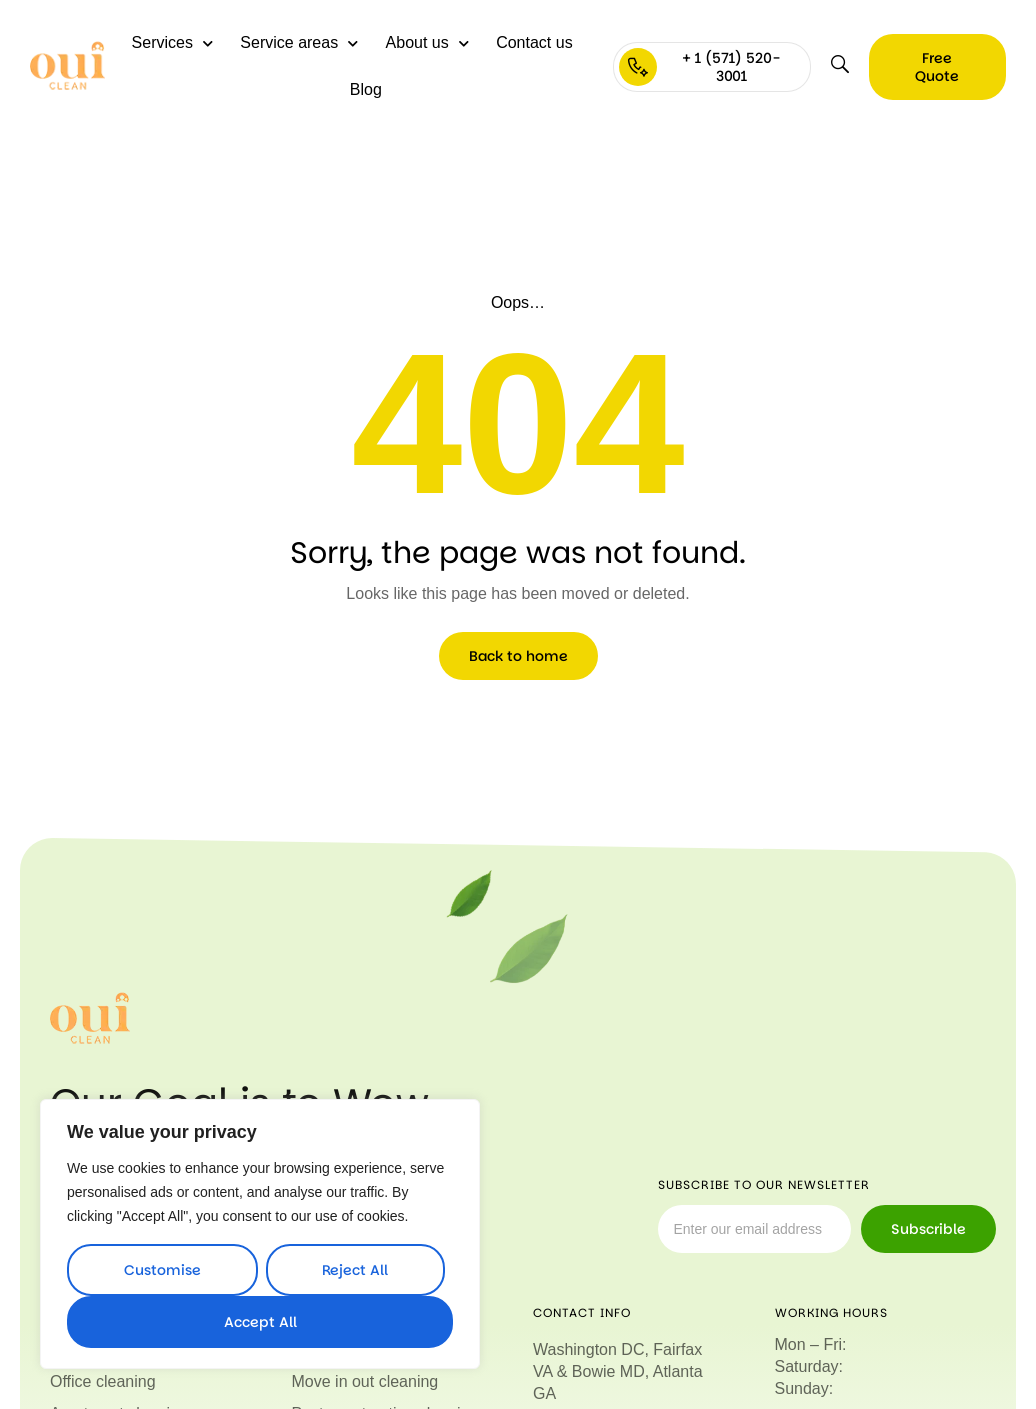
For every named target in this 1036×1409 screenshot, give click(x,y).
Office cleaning (103, 1381)
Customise (162, 1270)
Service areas (299, 43)
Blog (366, 89)
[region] (260, 1234)
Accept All (260, 1322)
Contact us (534, 42)
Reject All (355, 1270)
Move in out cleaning (365, 1381)
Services (172, 43)
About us (427, 43)
